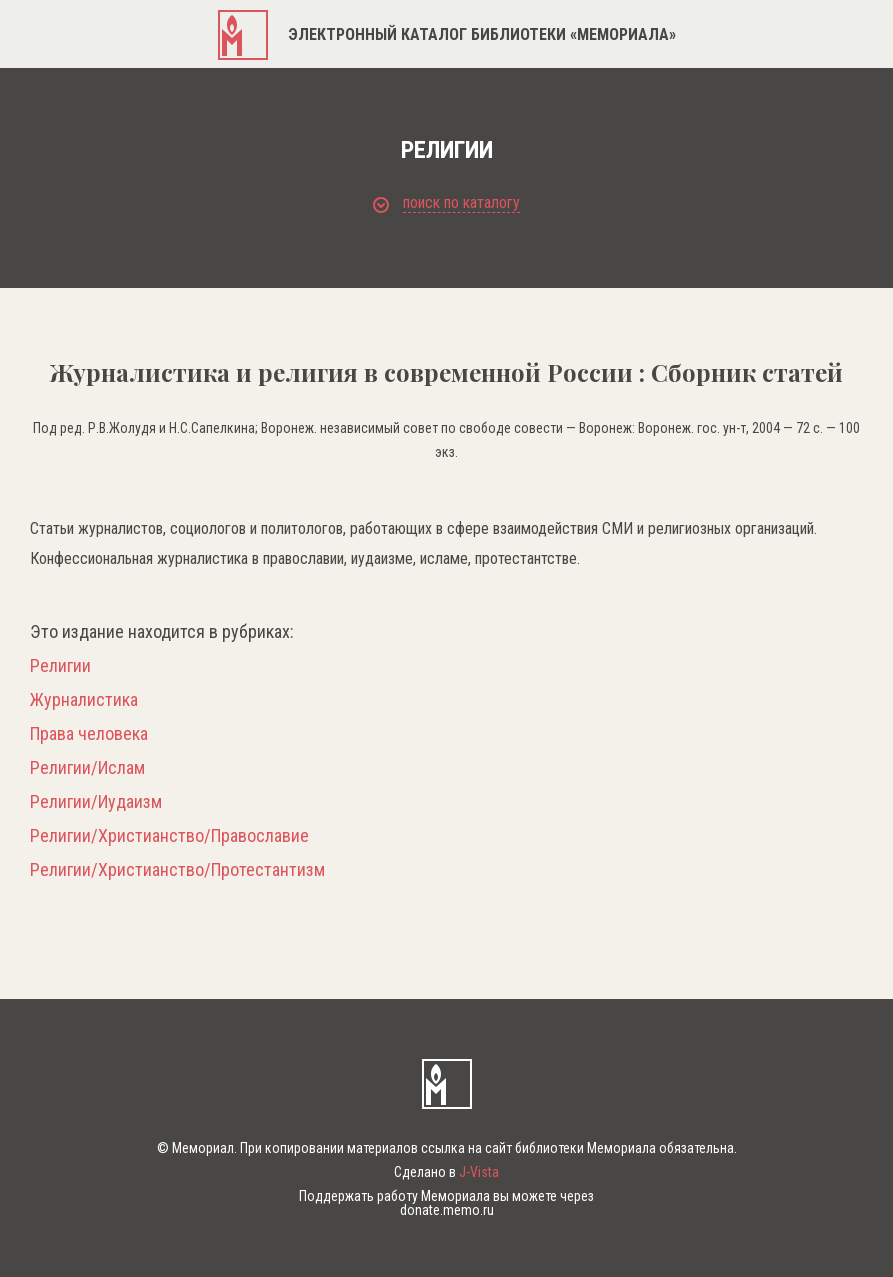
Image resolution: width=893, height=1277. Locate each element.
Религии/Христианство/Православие (169, 836)
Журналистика (84, 700)
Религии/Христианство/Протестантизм (177, 870)
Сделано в (446, 1172)
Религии (60, 666)
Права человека (89, 734)
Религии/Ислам (87, 768)
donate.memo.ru (447, 1210)
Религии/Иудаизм (96, 802)
